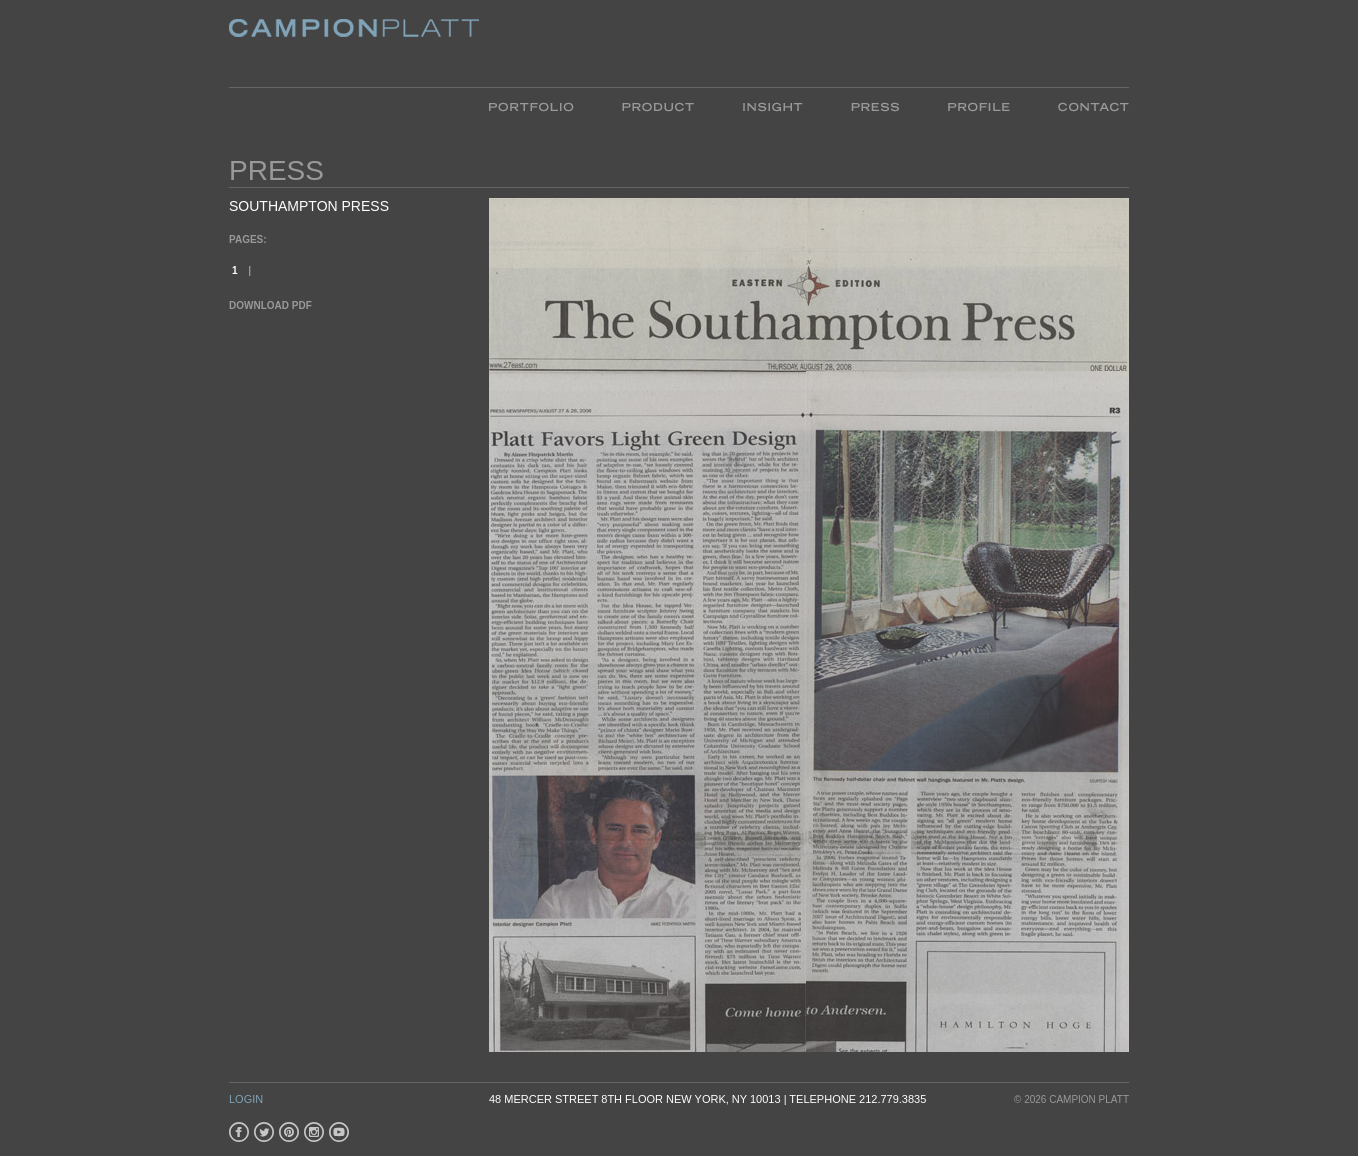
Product (658, 105)
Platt (354, 43)
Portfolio (543, 105)
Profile (978, 105)
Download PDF (270, 305)
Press (875, 105)
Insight (772, 105)
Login (246, 1099)
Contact (1081, 105)
